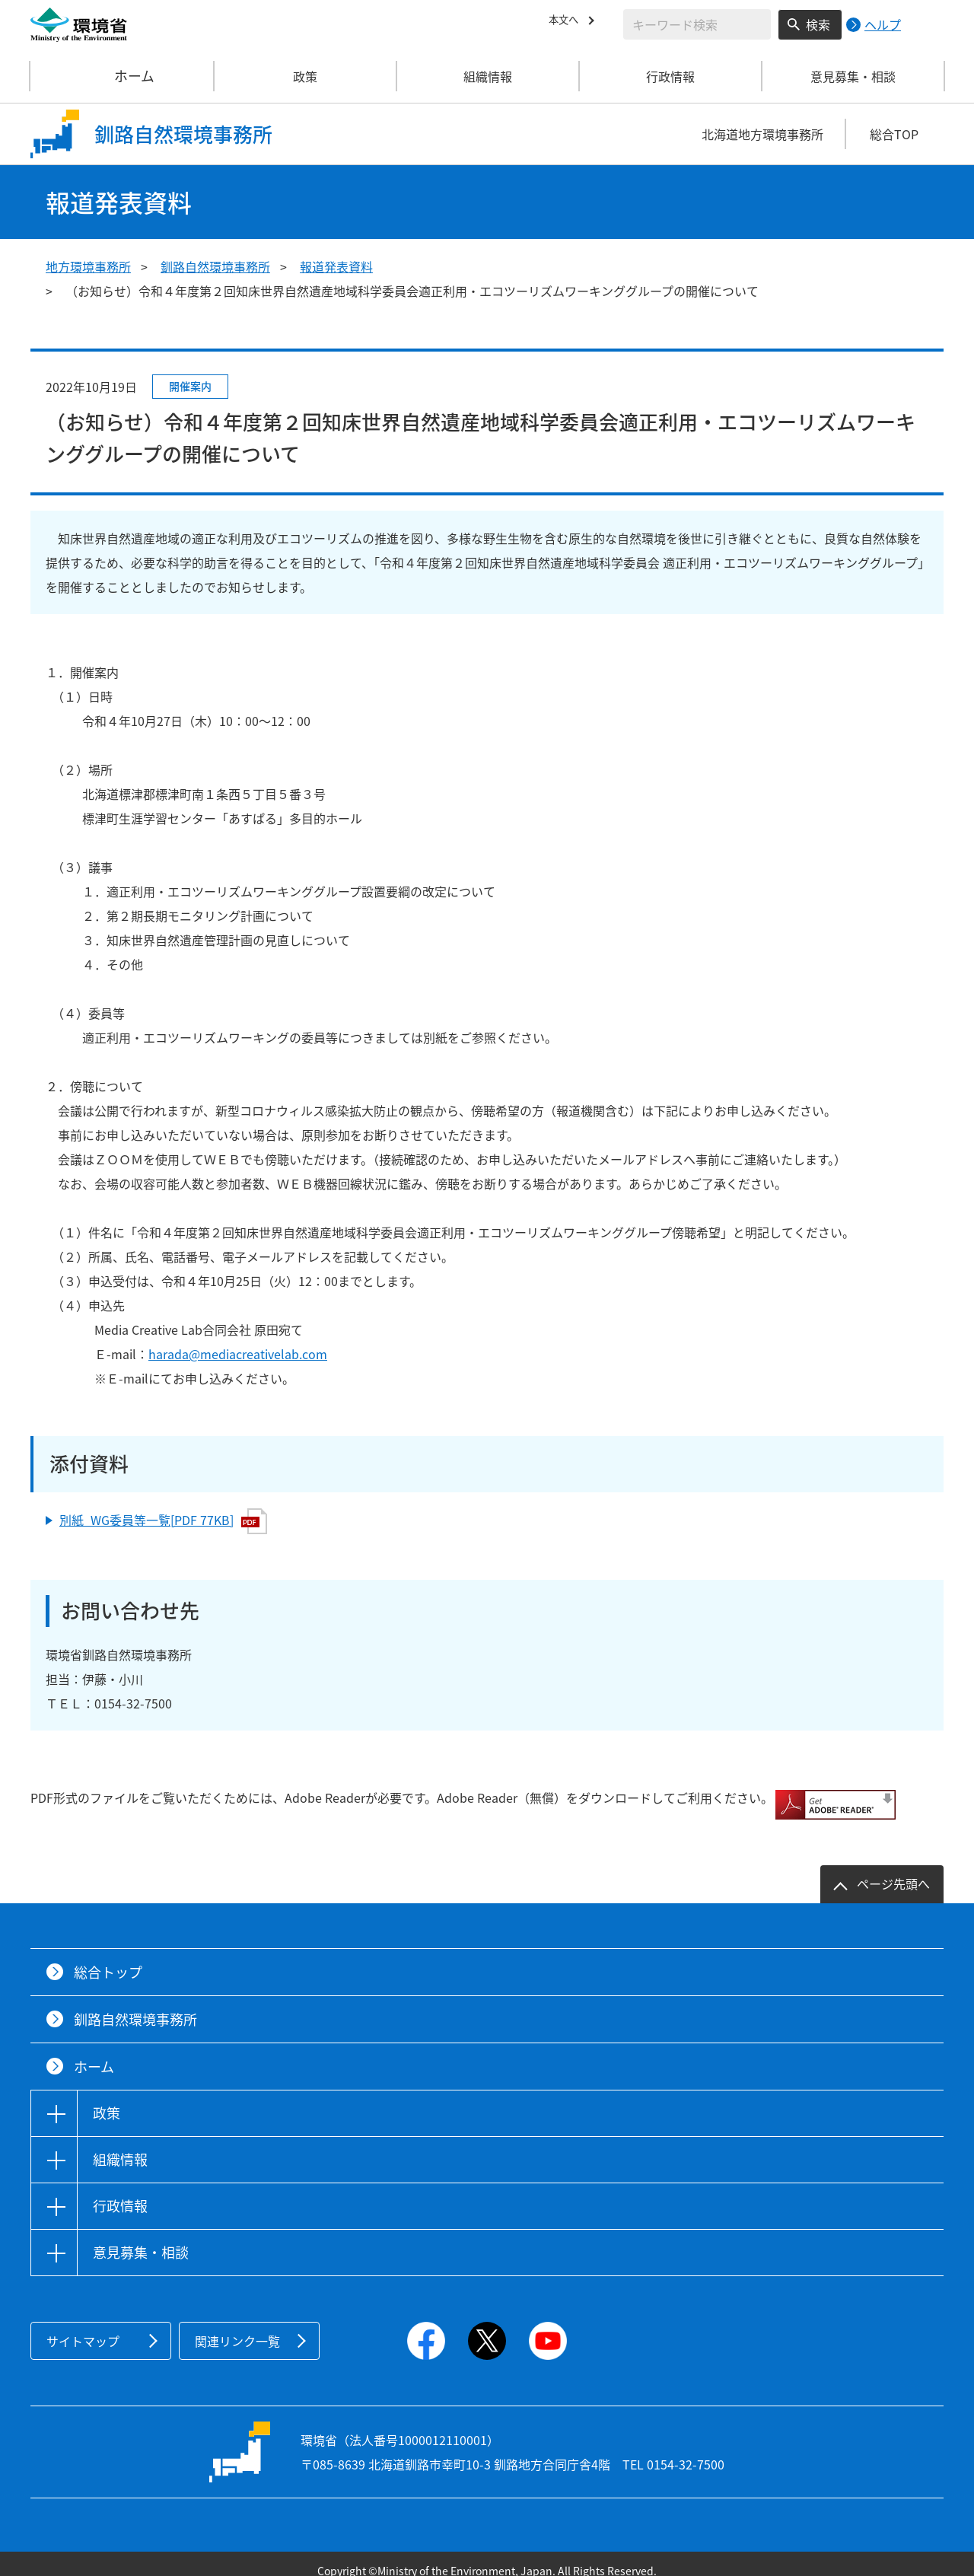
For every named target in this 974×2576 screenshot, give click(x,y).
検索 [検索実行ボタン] (818, 24)
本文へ (567, 22)
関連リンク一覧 (237, 2327)
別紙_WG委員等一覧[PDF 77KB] (163, 1521)
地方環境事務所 (88, 266)
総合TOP (894, 134)
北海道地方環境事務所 (762, 134)
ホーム (122, 76)
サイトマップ (82, 2327)
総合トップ (108, 1958)
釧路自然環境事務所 (215, 266)
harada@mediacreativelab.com (237, 1354)
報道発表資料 (336, 266)
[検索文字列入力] (697, 24)
